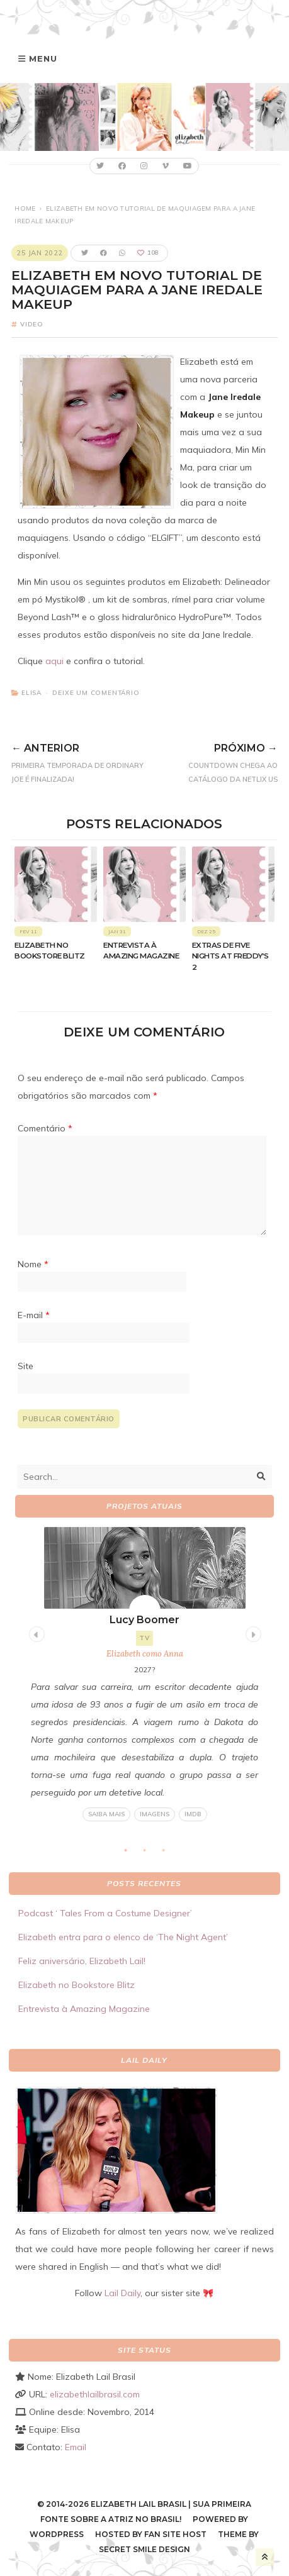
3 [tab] (169, 1854)
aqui (54, 661)
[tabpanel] (144, 1674)
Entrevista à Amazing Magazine (84, 2008)
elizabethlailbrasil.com (95, 2394)
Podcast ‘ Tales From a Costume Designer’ (105, 1913)
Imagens (154, 1814)
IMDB (192, 1814)
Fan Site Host (175, 2534)
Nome (33, 1264)
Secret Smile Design (144, 2549)
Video (31, 324)
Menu (43, 58)
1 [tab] (131, 1854)
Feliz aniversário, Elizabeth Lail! (81, 1961)
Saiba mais (106, 1814)
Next (252, 1632)
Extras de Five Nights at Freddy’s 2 (230, 956)
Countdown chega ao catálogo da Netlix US (214, 761)
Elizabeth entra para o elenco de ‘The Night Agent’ (123, 1937)
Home (24, 208)
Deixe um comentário (95, 693)
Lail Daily (122, 2293)
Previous (35, 1632)
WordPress (57, 2534)
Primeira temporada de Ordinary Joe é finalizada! (80, 761)
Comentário (45, 1128)
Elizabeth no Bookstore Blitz (76, 1984)
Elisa (31, 693)
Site (25, 1366)
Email (75, 2447)
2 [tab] (150, 1854)
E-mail (34, 1315)
